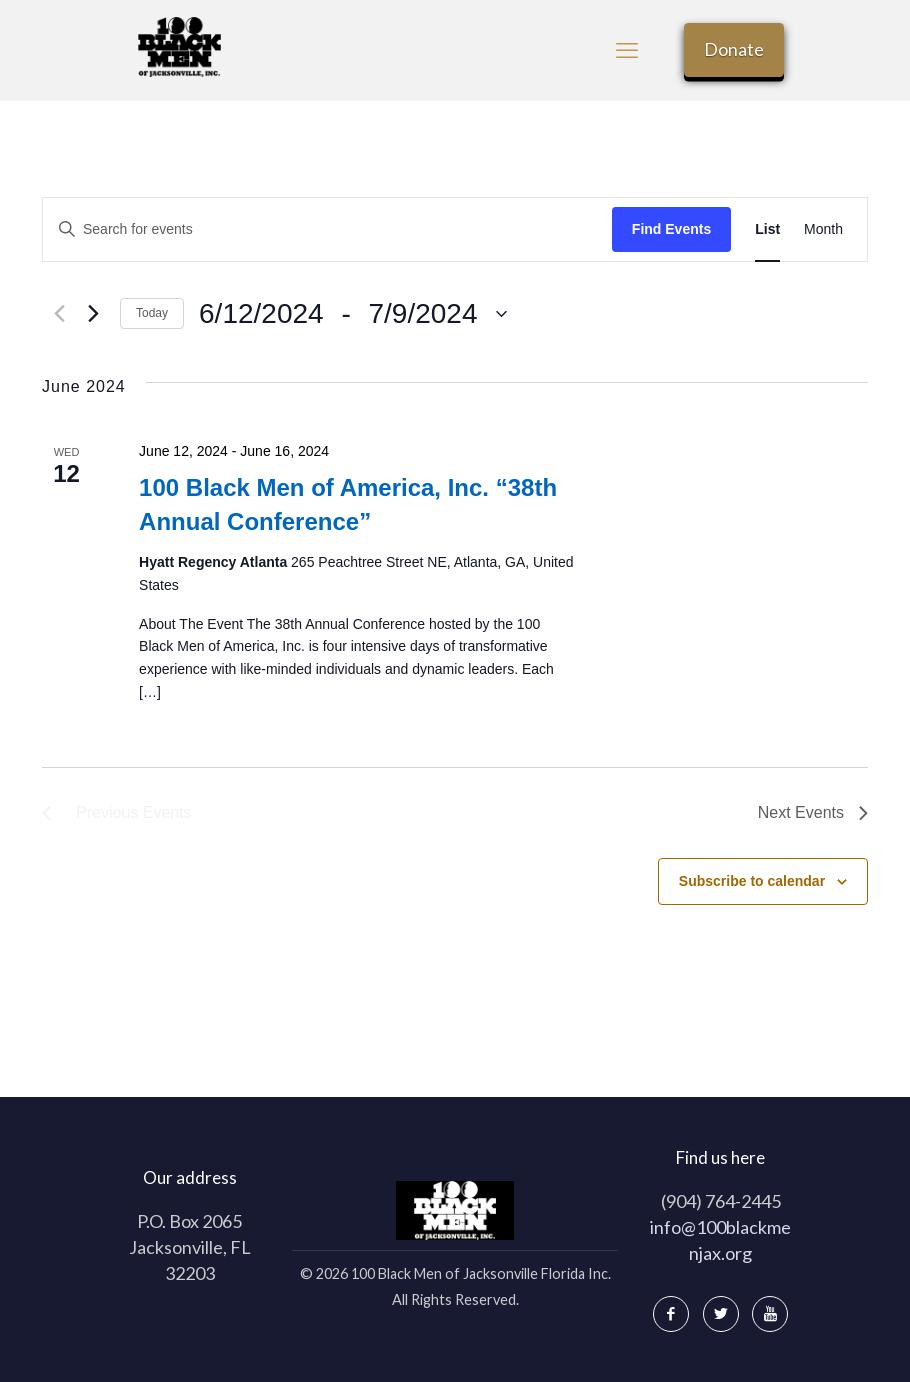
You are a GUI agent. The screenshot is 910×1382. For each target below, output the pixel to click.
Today (152, 313)
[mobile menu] (627, 50)
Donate (734, 49)
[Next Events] (93, 314)
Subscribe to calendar (752, 881)
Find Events (671, 229)
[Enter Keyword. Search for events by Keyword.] (327, 229)
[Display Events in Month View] (823, 229)
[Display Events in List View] (767, 229)
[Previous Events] (54, 314)
